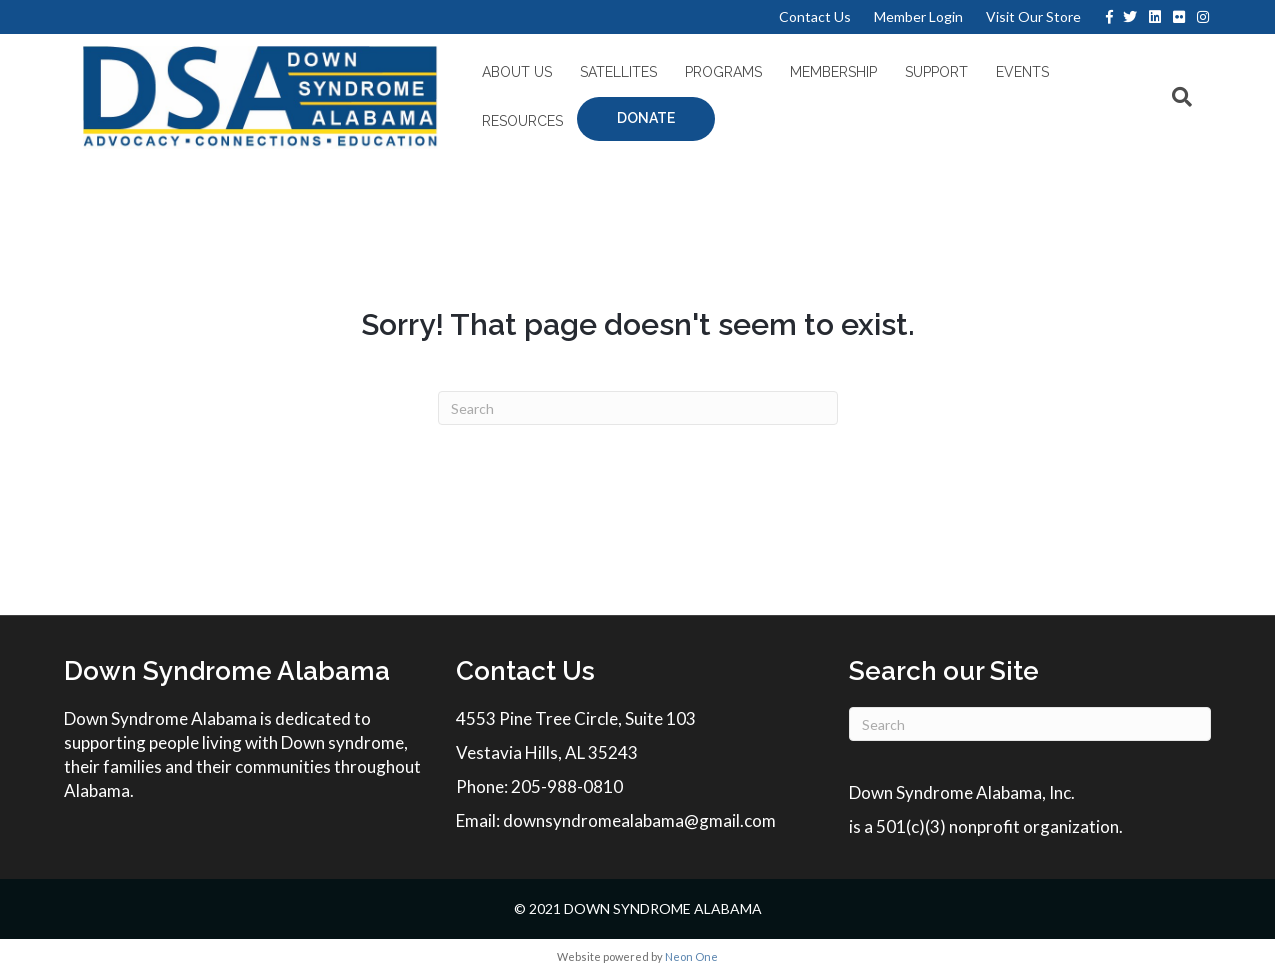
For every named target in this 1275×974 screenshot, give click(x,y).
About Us (510, 77)
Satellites (611, 77)
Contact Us (815, 16)
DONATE (530, 123)
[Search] (1194, 99)
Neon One (691, 956)
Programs (716, 77)
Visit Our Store (1033, 16)
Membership (826, 77)
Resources (1110, 77)
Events (1015, 77)
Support (929, 77)
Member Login (918, 16)
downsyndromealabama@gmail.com (639, 820)
